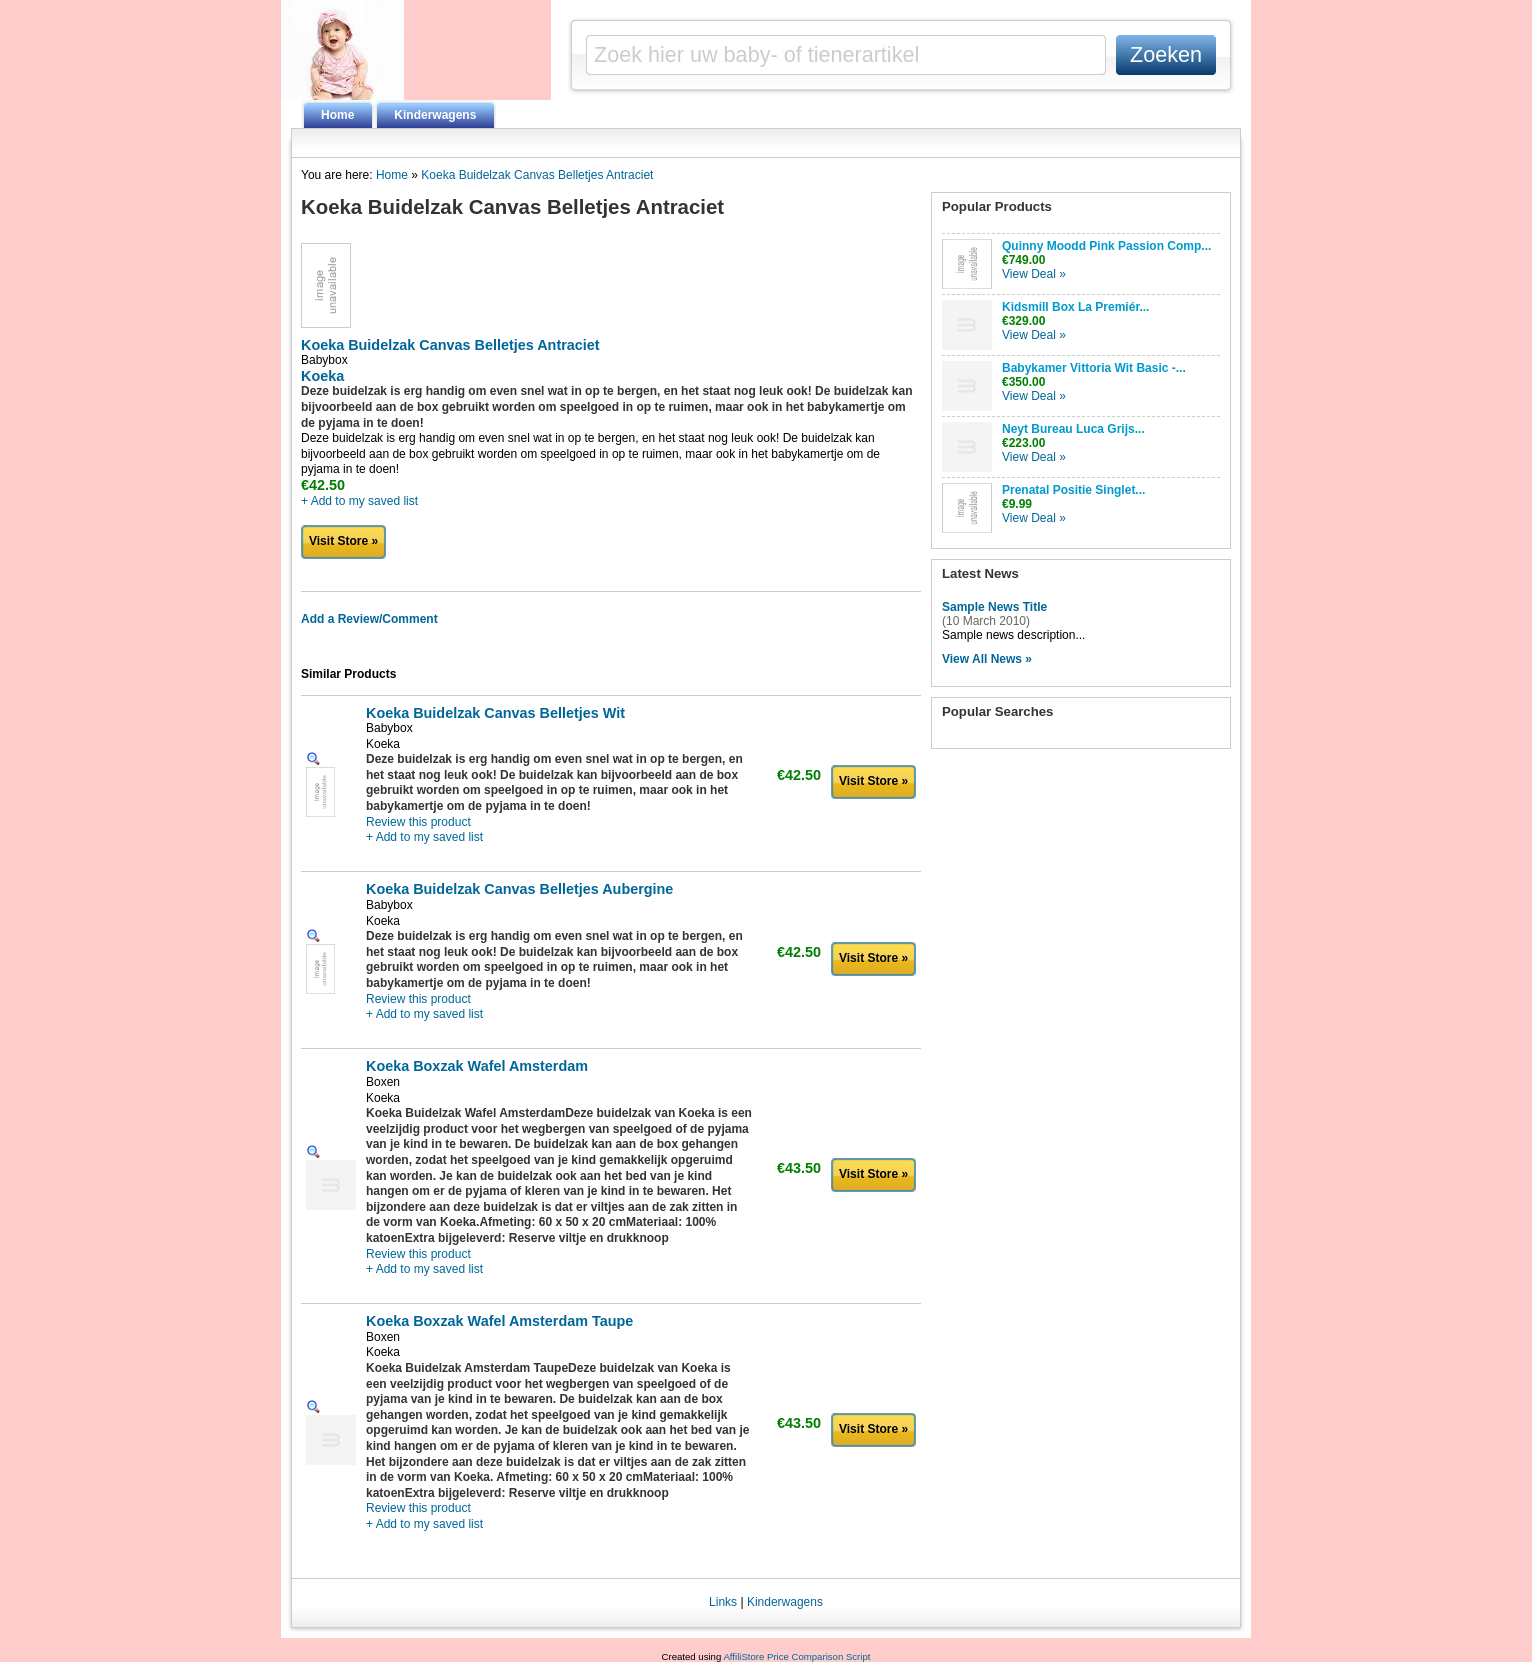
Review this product (418, 822)
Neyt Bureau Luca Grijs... (1073, 429)
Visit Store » (343, 541)
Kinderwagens (435, 115)
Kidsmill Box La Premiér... (1075, 307)
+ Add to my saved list (359, 501)
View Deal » (1034, 274)
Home (337, 115)
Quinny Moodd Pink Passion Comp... (1106, 246)
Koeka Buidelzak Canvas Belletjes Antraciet (537, 175)
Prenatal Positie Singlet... (1073, 490)
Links (723, 1602)
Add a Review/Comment (369, 619)
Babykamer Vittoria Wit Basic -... (1094, 368)
